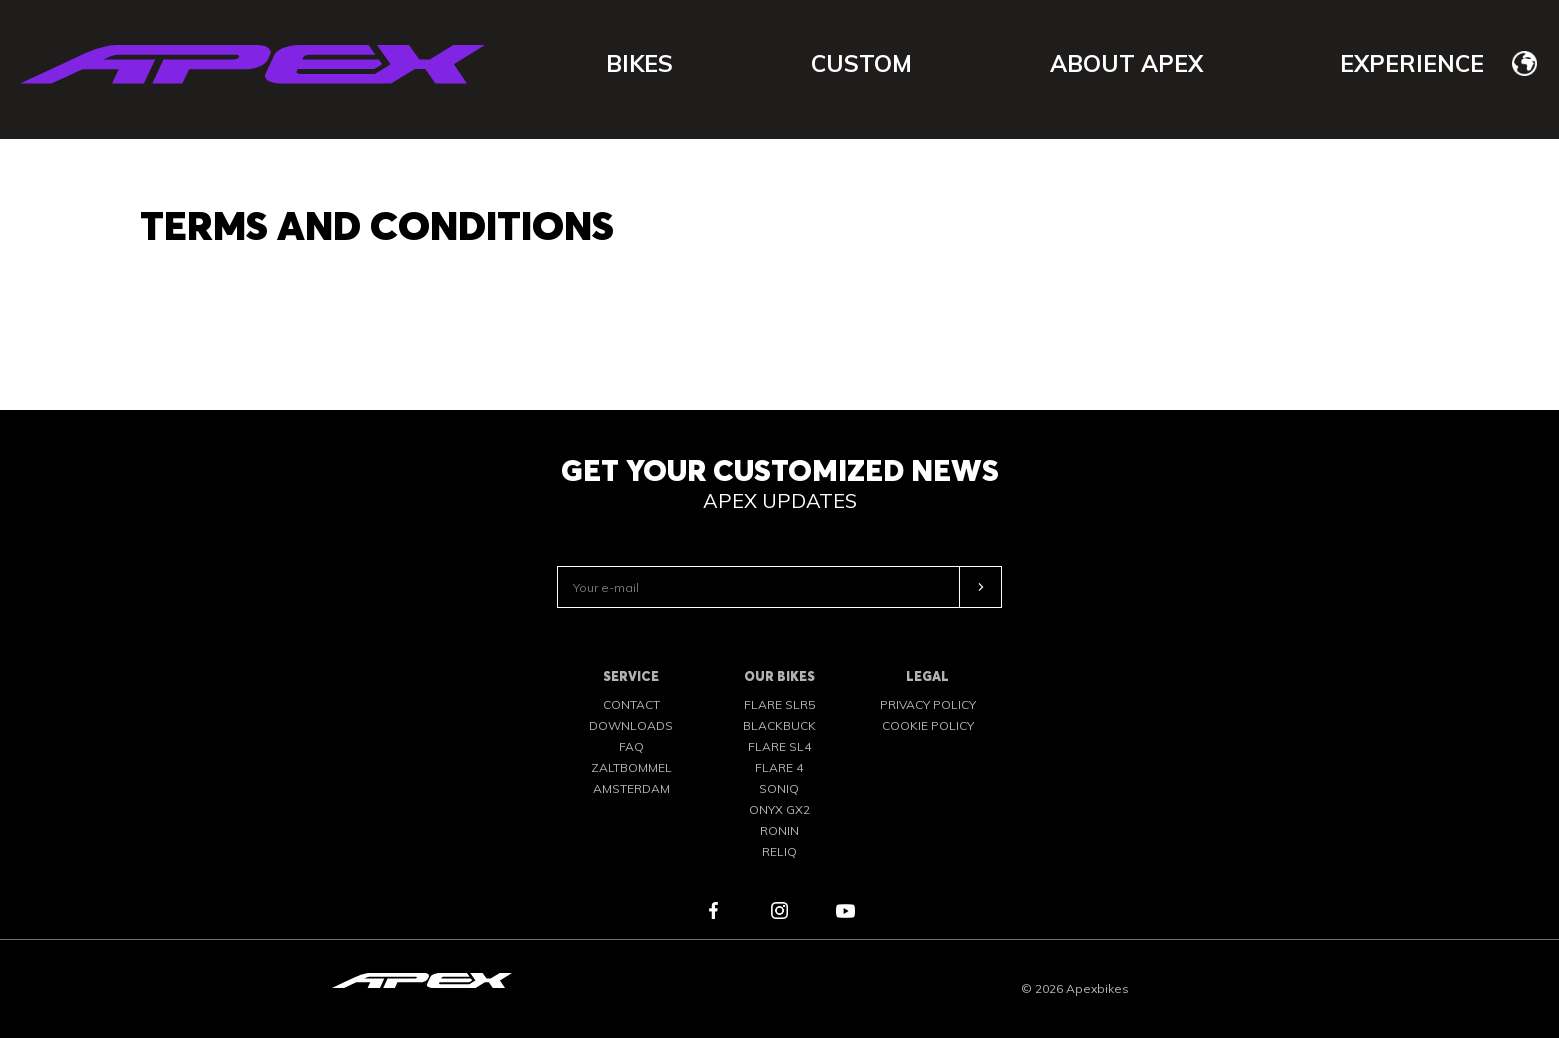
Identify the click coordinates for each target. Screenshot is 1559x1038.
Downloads (631, 725)
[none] (1525, 63)
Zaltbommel (631, 767)
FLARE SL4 (779, 746)
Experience (1412, 63)
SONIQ (779, 788)
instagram (780, 910)
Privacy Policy (928, 704)
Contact (631, 704)
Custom (861, 63)
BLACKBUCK (779, 725)
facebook (714, 910)
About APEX (1126, 63)
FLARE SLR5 (779, 704)
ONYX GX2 (779, 809)
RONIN (779, 830)
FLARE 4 (779, 767)
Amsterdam (631, 788)
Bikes (639, 63)
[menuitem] (1525, 63)
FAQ (631, 746)
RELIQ (779, 851)
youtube (846, 910)
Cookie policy (928, 725)
